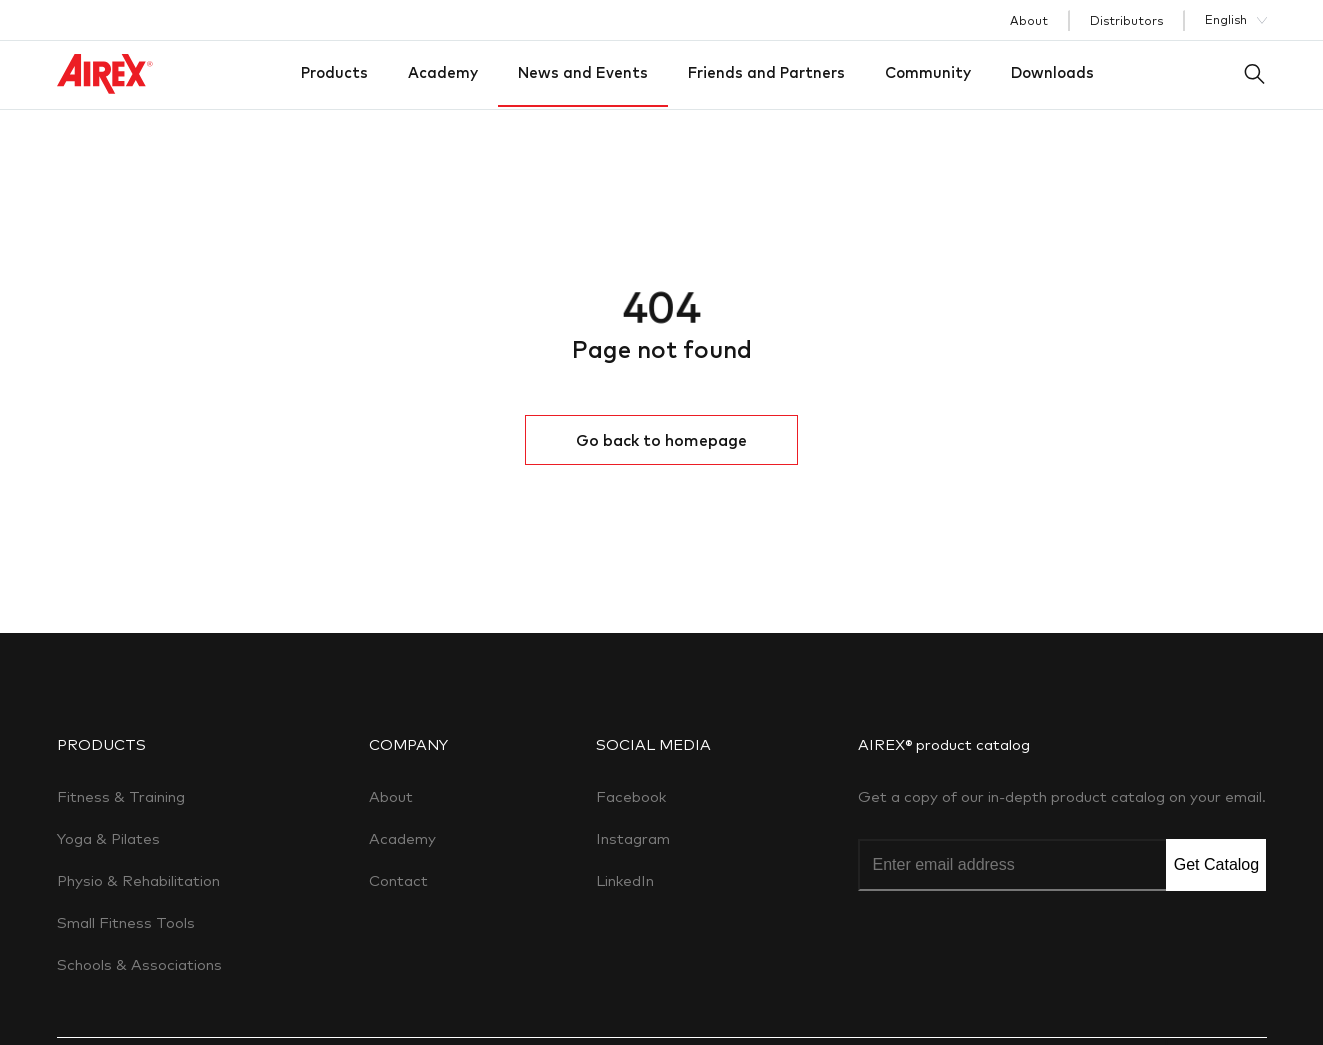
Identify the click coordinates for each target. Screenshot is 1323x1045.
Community (928, 72)
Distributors (1126, 20)
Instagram (633, 838)
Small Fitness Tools (126, 922)
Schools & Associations (139, 964)
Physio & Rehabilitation (138, 880)
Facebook (631, 796)
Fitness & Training (121, 796)
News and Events (583, 72)
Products (334, 72)
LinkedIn (625, 880)
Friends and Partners (766, 72)
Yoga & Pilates (108, 838)
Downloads (1052, 72)
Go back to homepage (661, 440)
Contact (398, 880)
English (1226, 19)
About (1029, 20)
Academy (443, 72)
